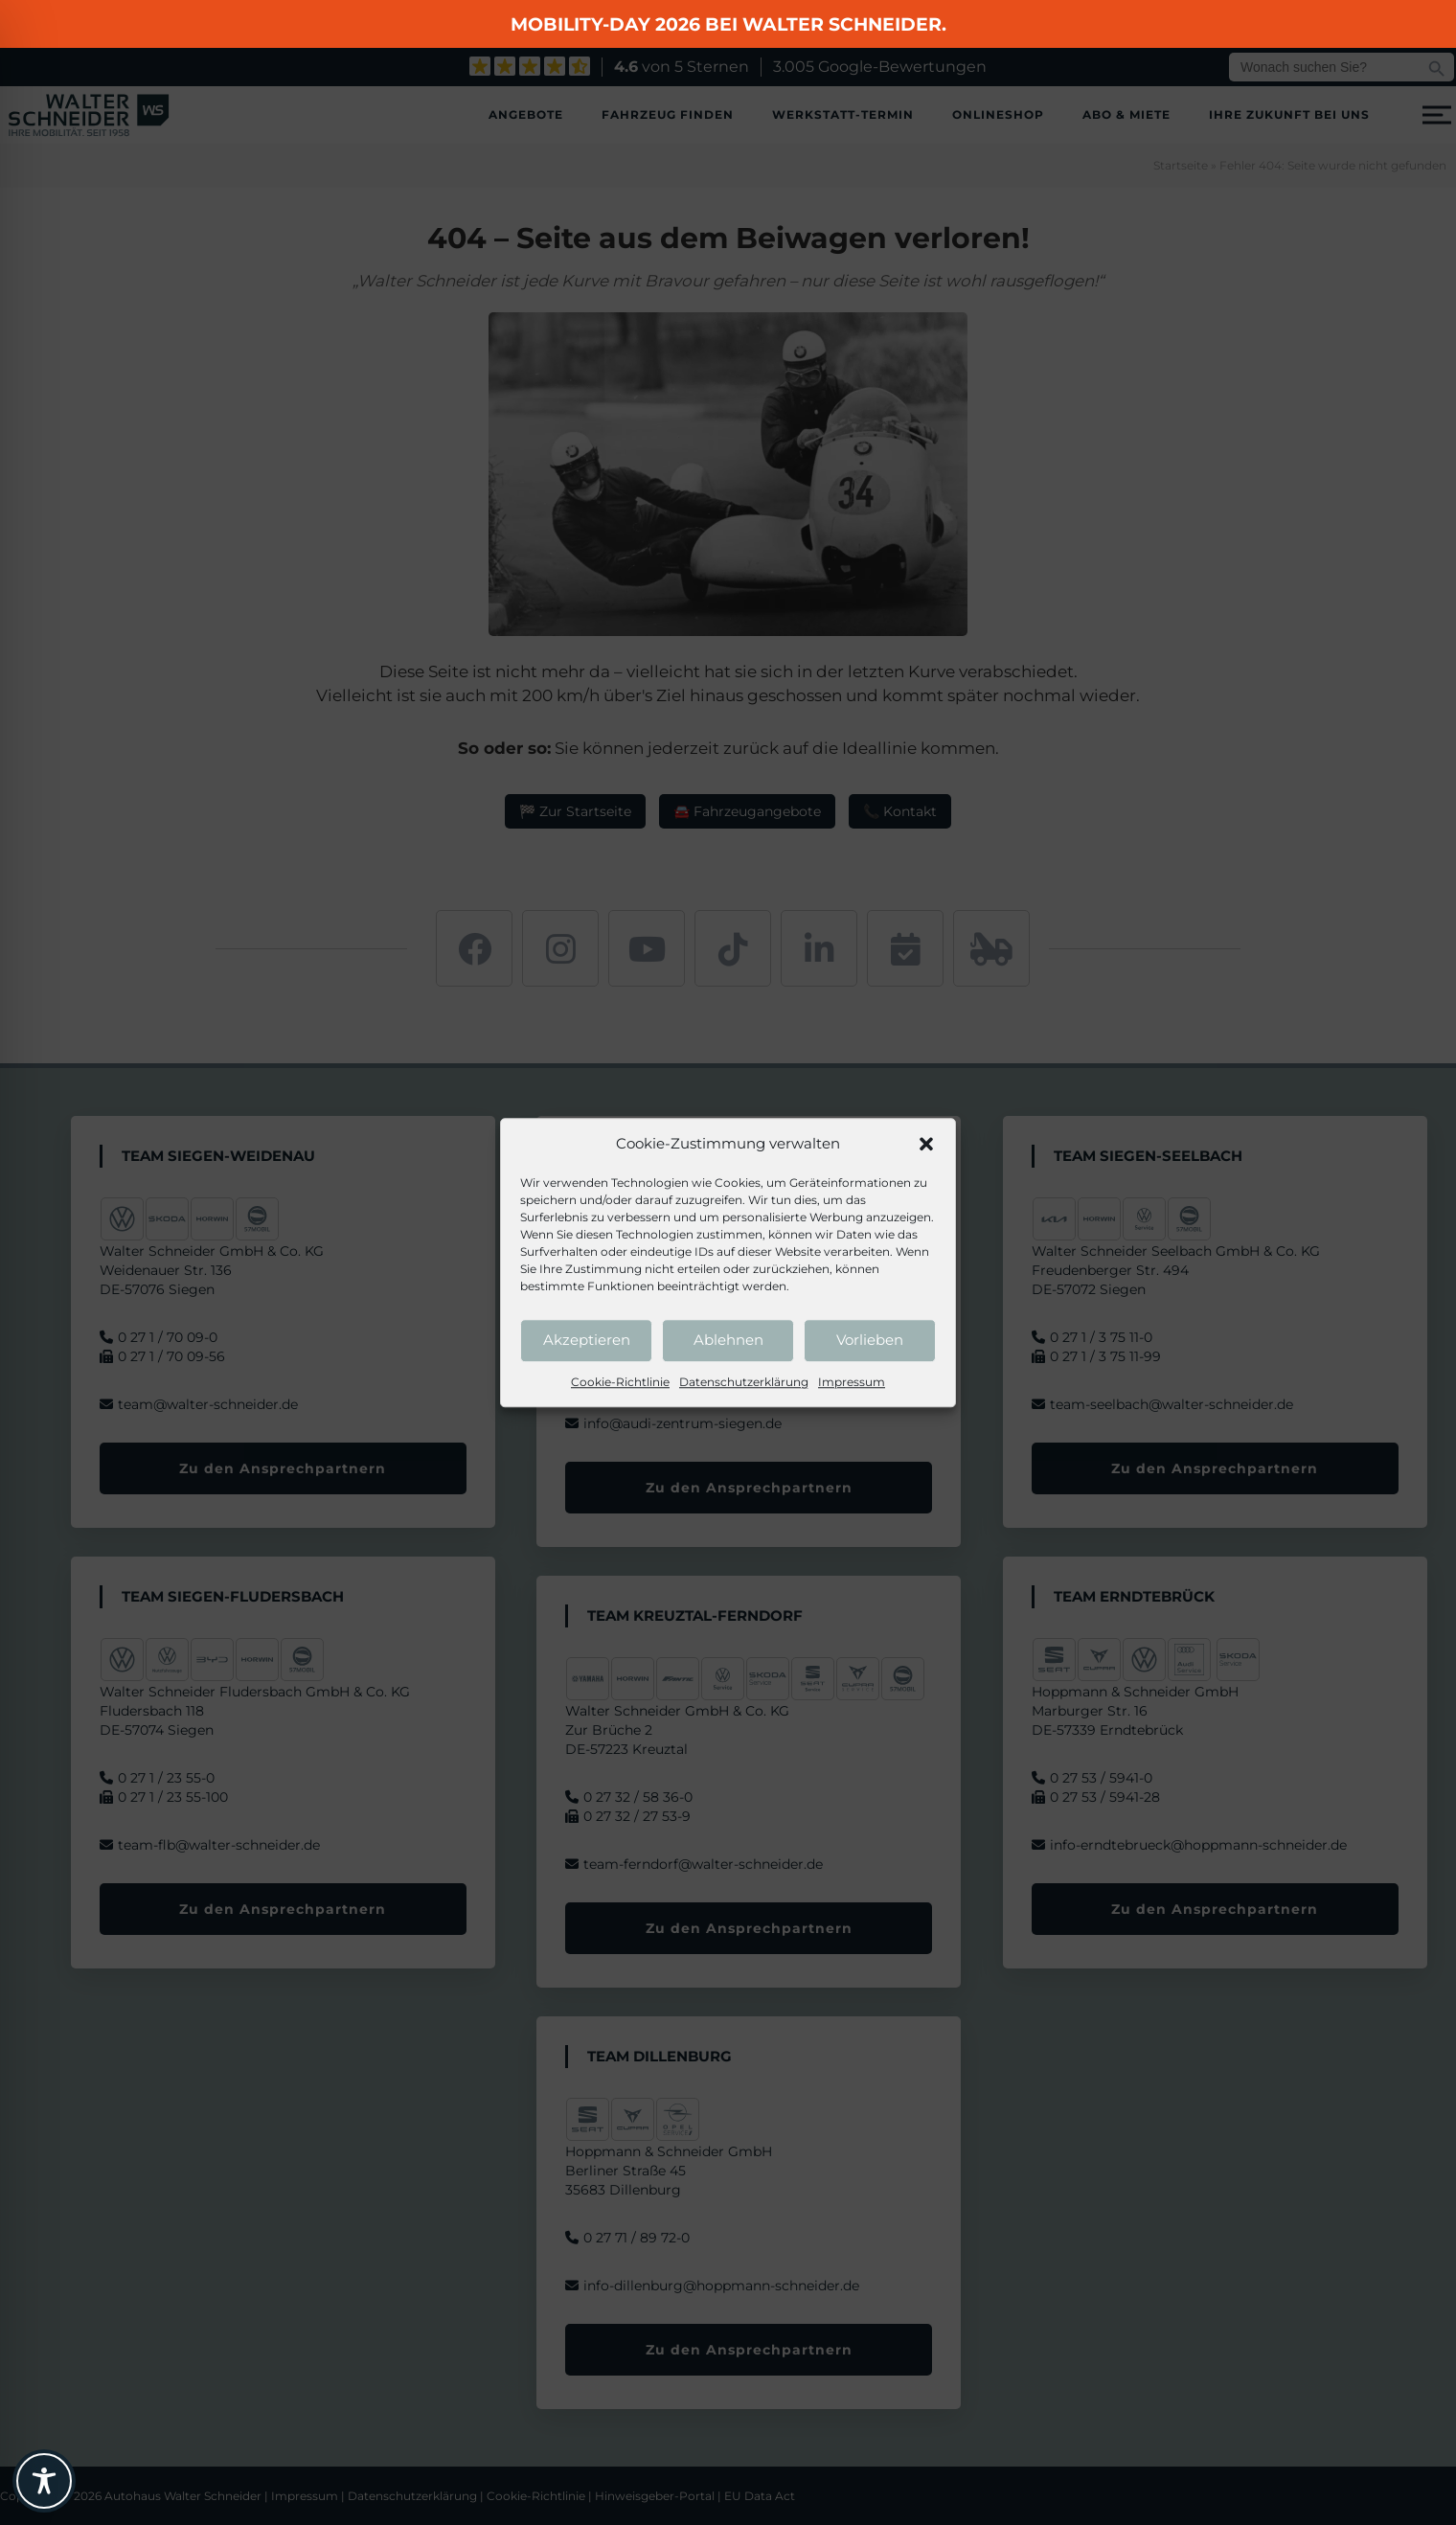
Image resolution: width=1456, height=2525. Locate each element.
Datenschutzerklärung (743, 1382)
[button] (926, 1144)
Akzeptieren (586, 1340)
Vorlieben (869, 1340)
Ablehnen (728, 1340)
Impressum (851, 1382)
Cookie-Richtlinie (620, 1382)
